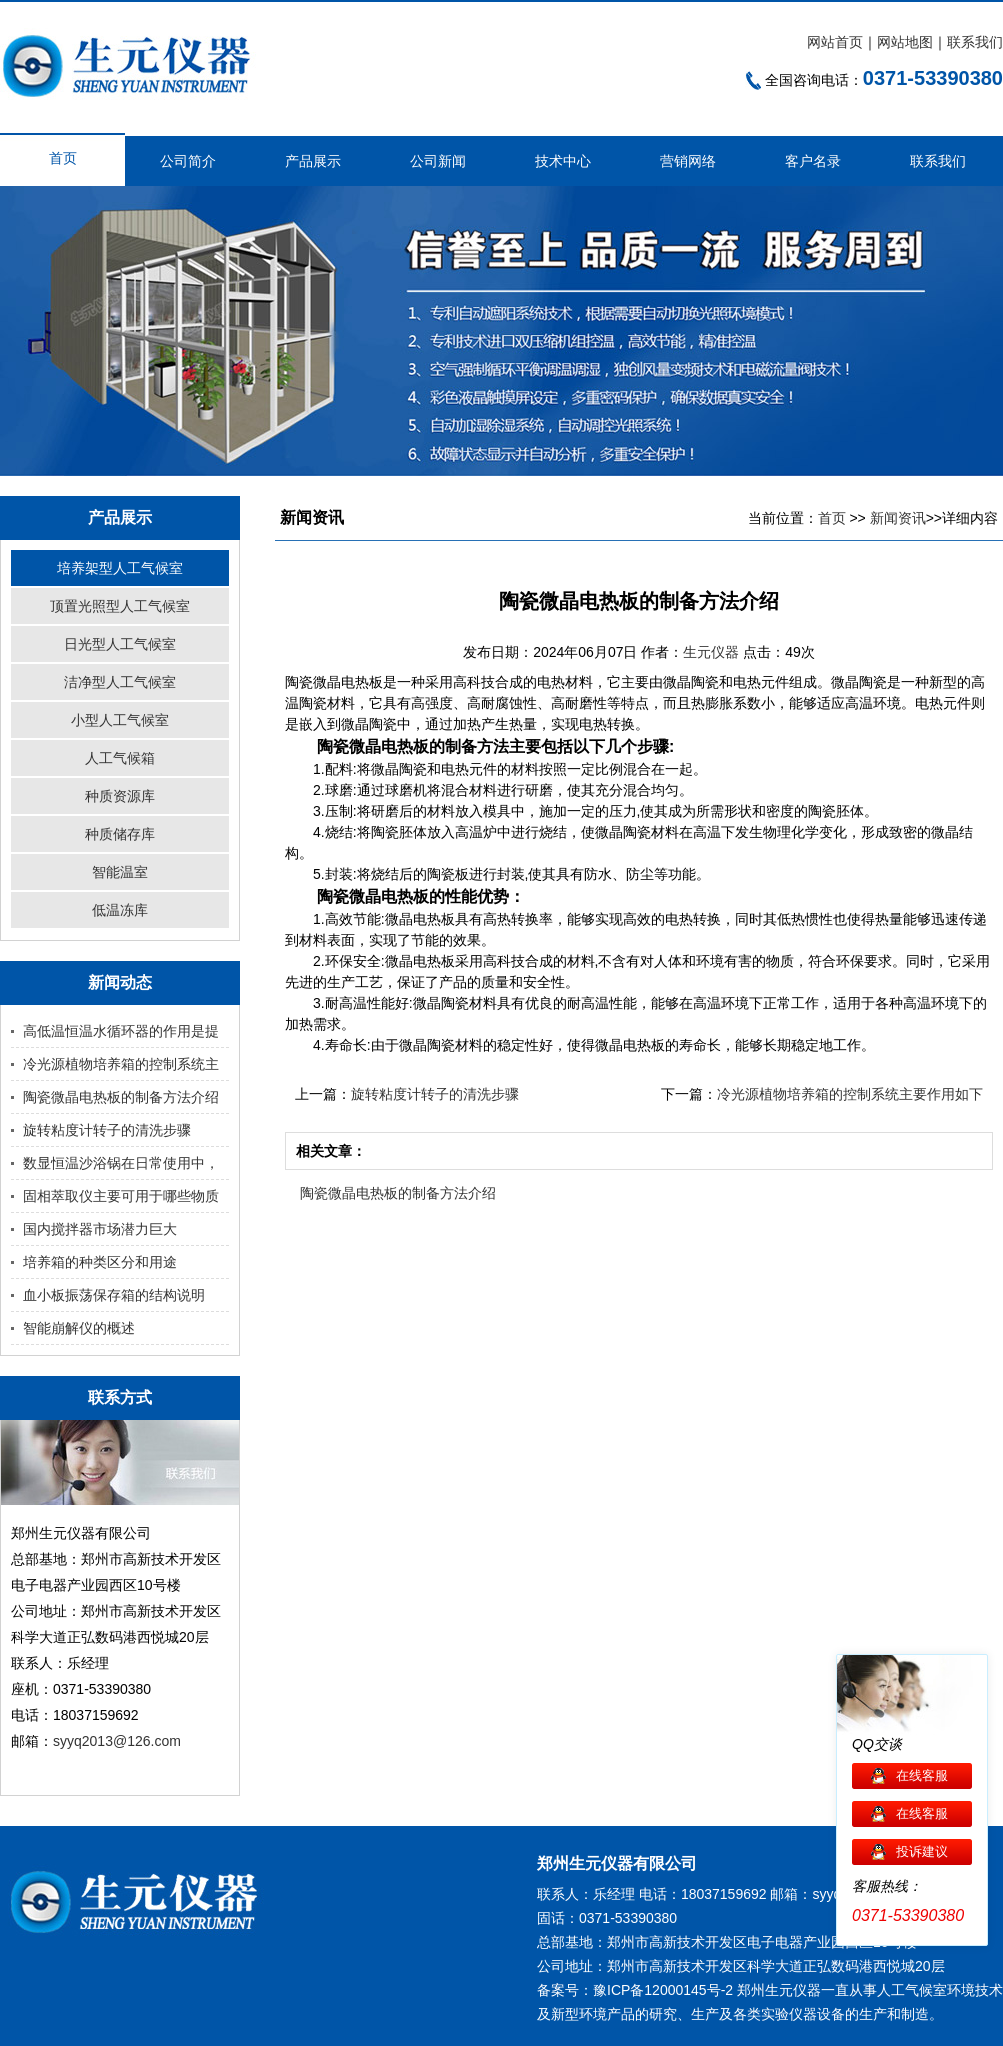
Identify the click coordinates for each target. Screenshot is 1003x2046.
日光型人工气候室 (120, 644)
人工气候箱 (120, 758)
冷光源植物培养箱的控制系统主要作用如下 (850, 1094)
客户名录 (813, 161)
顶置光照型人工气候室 (120, 606)
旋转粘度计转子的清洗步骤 (107, 1130)
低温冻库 (120, 910)
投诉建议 (922, 1851)
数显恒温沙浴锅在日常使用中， (121, 1163)
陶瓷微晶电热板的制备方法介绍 (121, 1097)
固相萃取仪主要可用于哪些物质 (121, 1196)
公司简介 (188, 161)
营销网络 (688, 161)
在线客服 (922, 1775)
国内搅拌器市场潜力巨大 (100, 1229)
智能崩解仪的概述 (79, 1328)
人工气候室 (912, 1990)
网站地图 (905, 42)
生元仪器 (713, 652)
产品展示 (313, 161)
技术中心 (563, 161)
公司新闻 (438, 161)
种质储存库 (120, 834)
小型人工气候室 (120, 720)
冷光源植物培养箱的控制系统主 (121, 1064)
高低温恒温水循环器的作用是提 (121, 1031)
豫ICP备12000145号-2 (663, 1990)
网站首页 (835, 42)
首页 (63, 158)
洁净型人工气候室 (120, 682)
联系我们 (975, 42)
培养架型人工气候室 (120, 568)
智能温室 (120, 872)
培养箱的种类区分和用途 (100, 1262)
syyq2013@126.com (117, 1741)
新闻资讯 (898, 518)
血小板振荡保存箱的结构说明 (114, 1295)
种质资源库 (120, 796)
